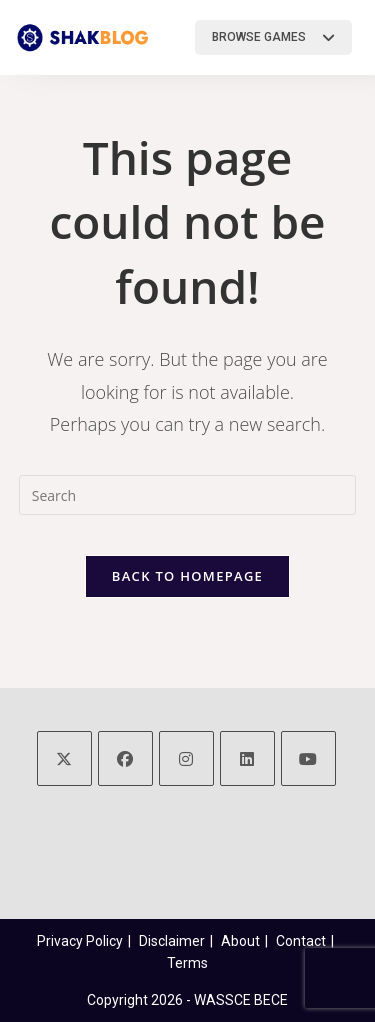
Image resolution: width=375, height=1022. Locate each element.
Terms (187, 963)
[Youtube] (308, 758)
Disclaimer (172, 941)
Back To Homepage (187, 576)
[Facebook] (125, 758)
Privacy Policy (80, 941)
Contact (301, 941)
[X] (64, 758)
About (240, 941)
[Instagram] (186, 758)
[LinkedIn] (247, 758)
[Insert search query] (188, 495)
